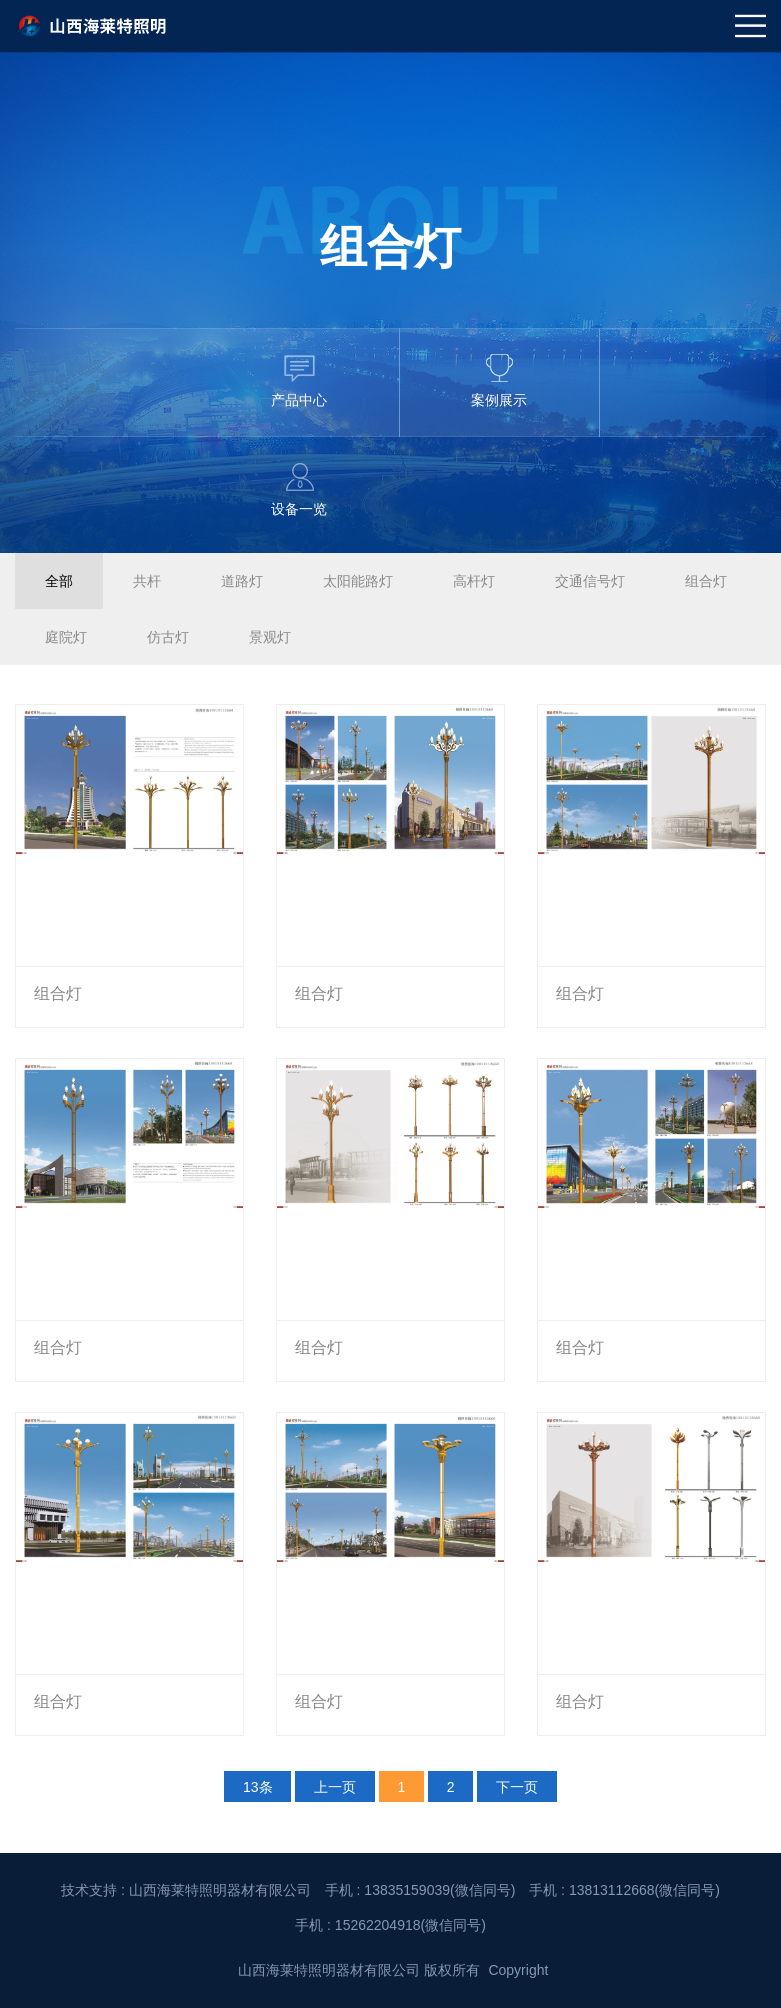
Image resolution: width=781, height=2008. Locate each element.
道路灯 (242, 581)
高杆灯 (474, 581)
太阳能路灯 (358, 581)
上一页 (335, 1786)
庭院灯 (66, 637)
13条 (258, 1786)
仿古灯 (168, 637)
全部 (59, 581)
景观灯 (270, 637)
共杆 (147, 581)
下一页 (517, 1786)
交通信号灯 (590, 581)
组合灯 (706, 581)
